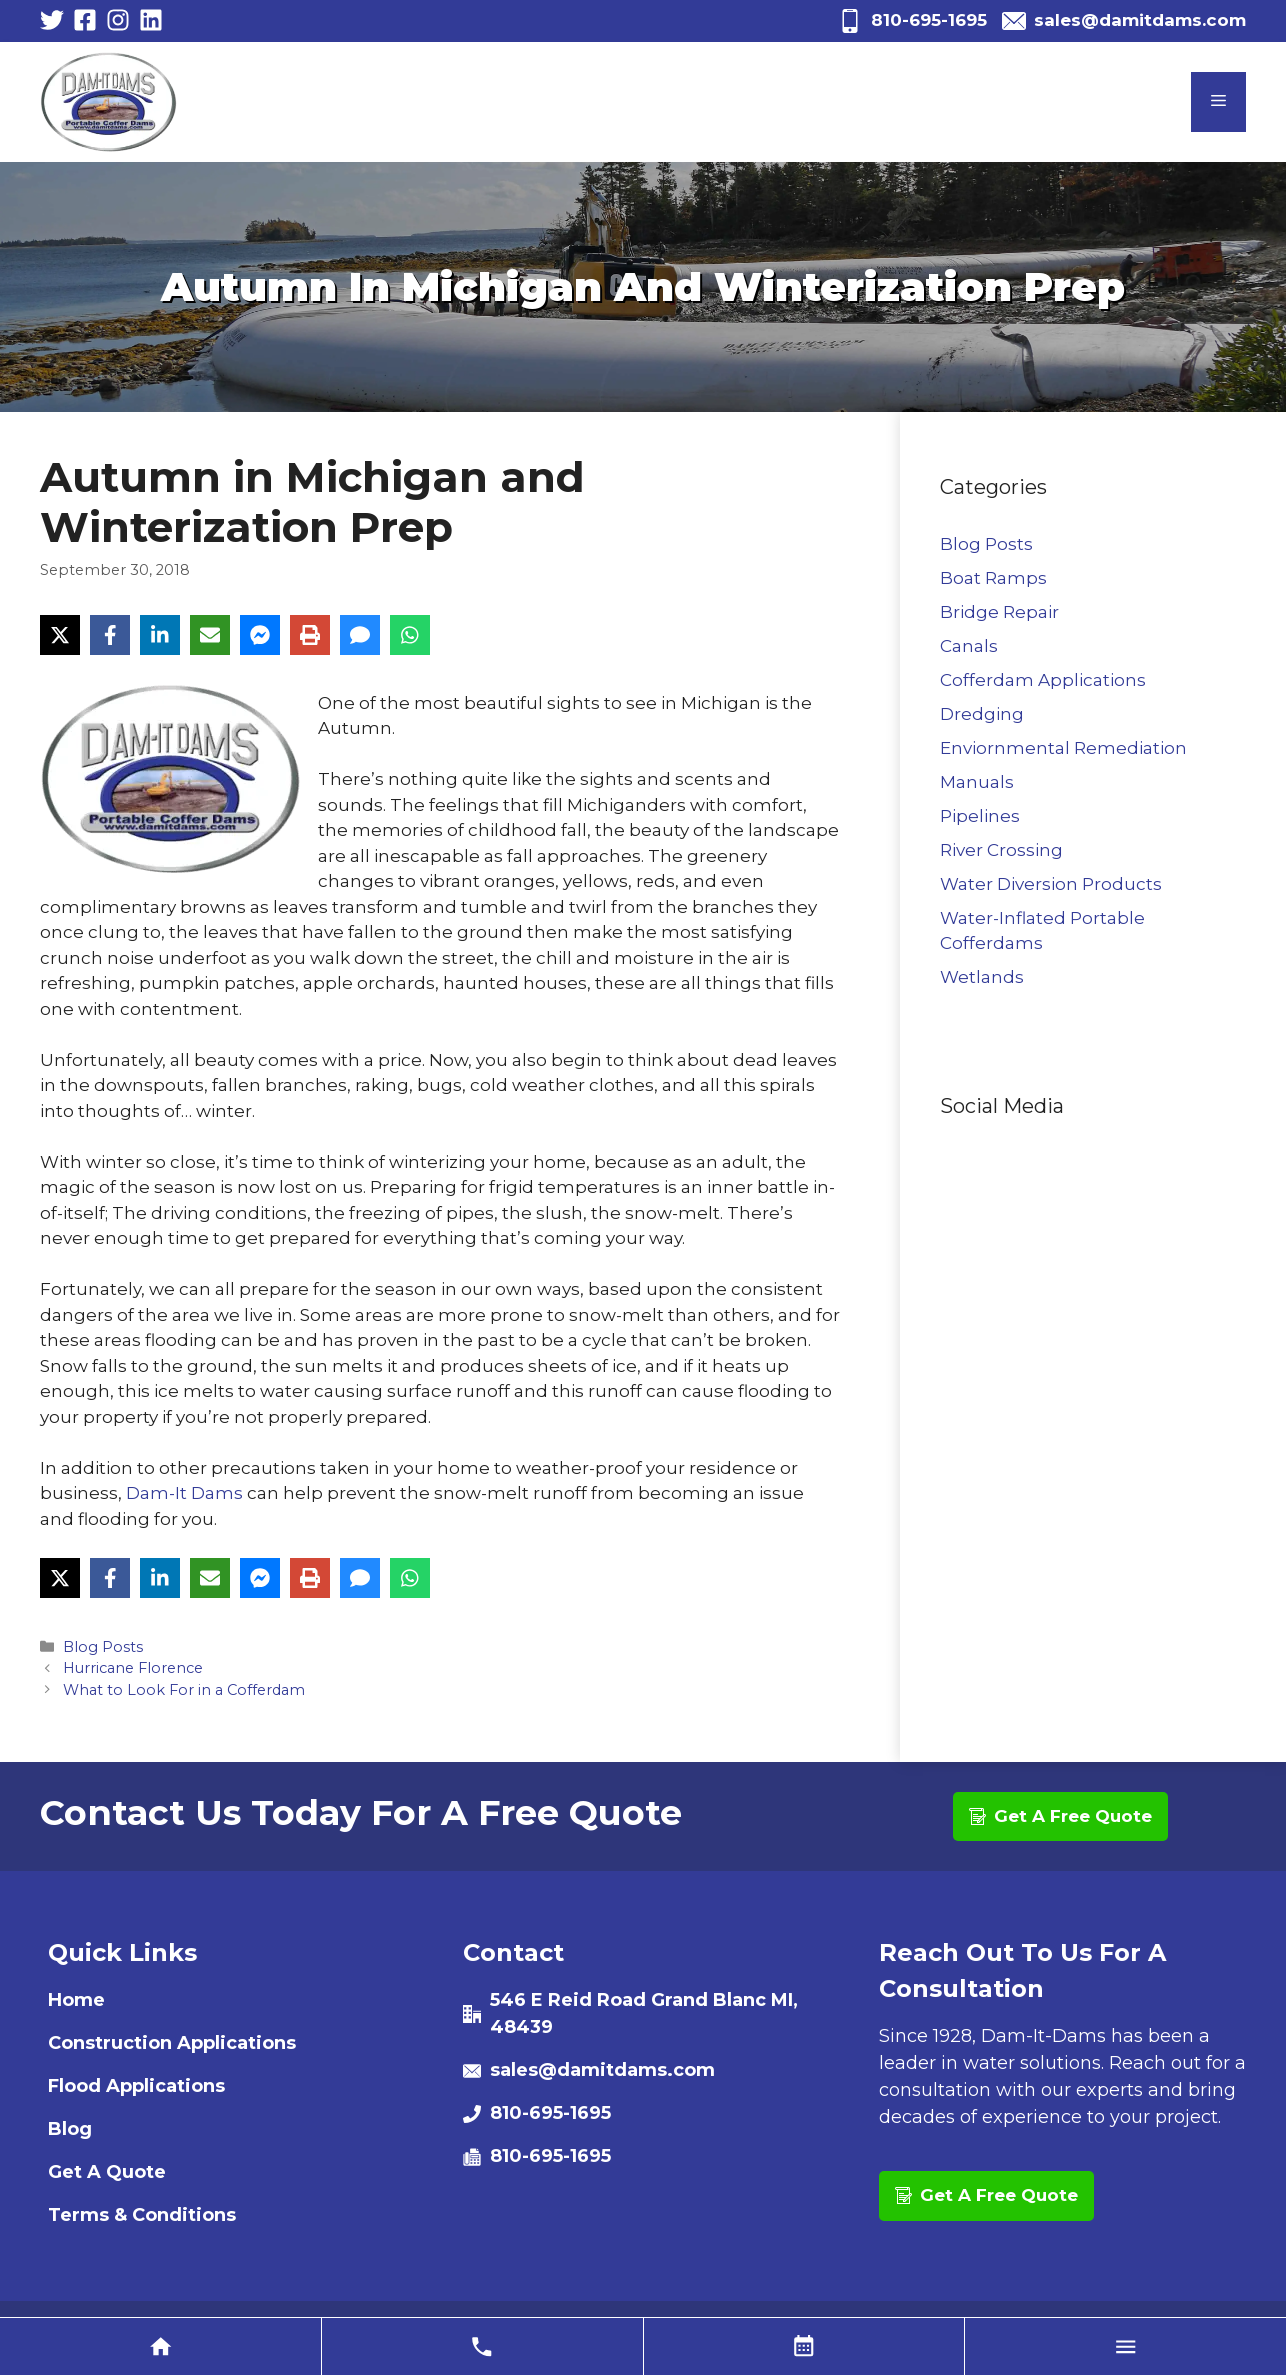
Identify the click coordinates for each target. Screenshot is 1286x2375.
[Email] (210, 635)
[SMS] (360, 635)
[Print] (310, 635)
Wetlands (982, 977)
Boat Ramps (993, 578)
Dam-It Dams (184, 1493)
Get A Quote (107, 2172)
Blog (70, 2129)
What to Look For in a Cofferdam (184, 1690)
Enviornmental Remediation (1063, 748)
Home (76, 2000)
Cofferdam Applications (1043, 680)
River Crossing (1001, 850)
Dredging (982, 714)
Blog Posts (103, 1647)
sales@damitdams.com (1140, 20)
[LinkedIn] (160, 635)
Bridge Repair (999, 612)
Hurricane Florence (133, 1668)
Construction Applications (172, 2043)
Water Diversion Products (1051, 884)
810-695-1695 (929, 20)
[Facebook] (110, 635)
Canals (969, 646)
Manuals (977, 782)
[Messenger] (260, 635)
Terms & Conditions (142, 2215)
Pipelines (980, 816)
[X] (60, 635)
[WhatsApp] (410, 635)
